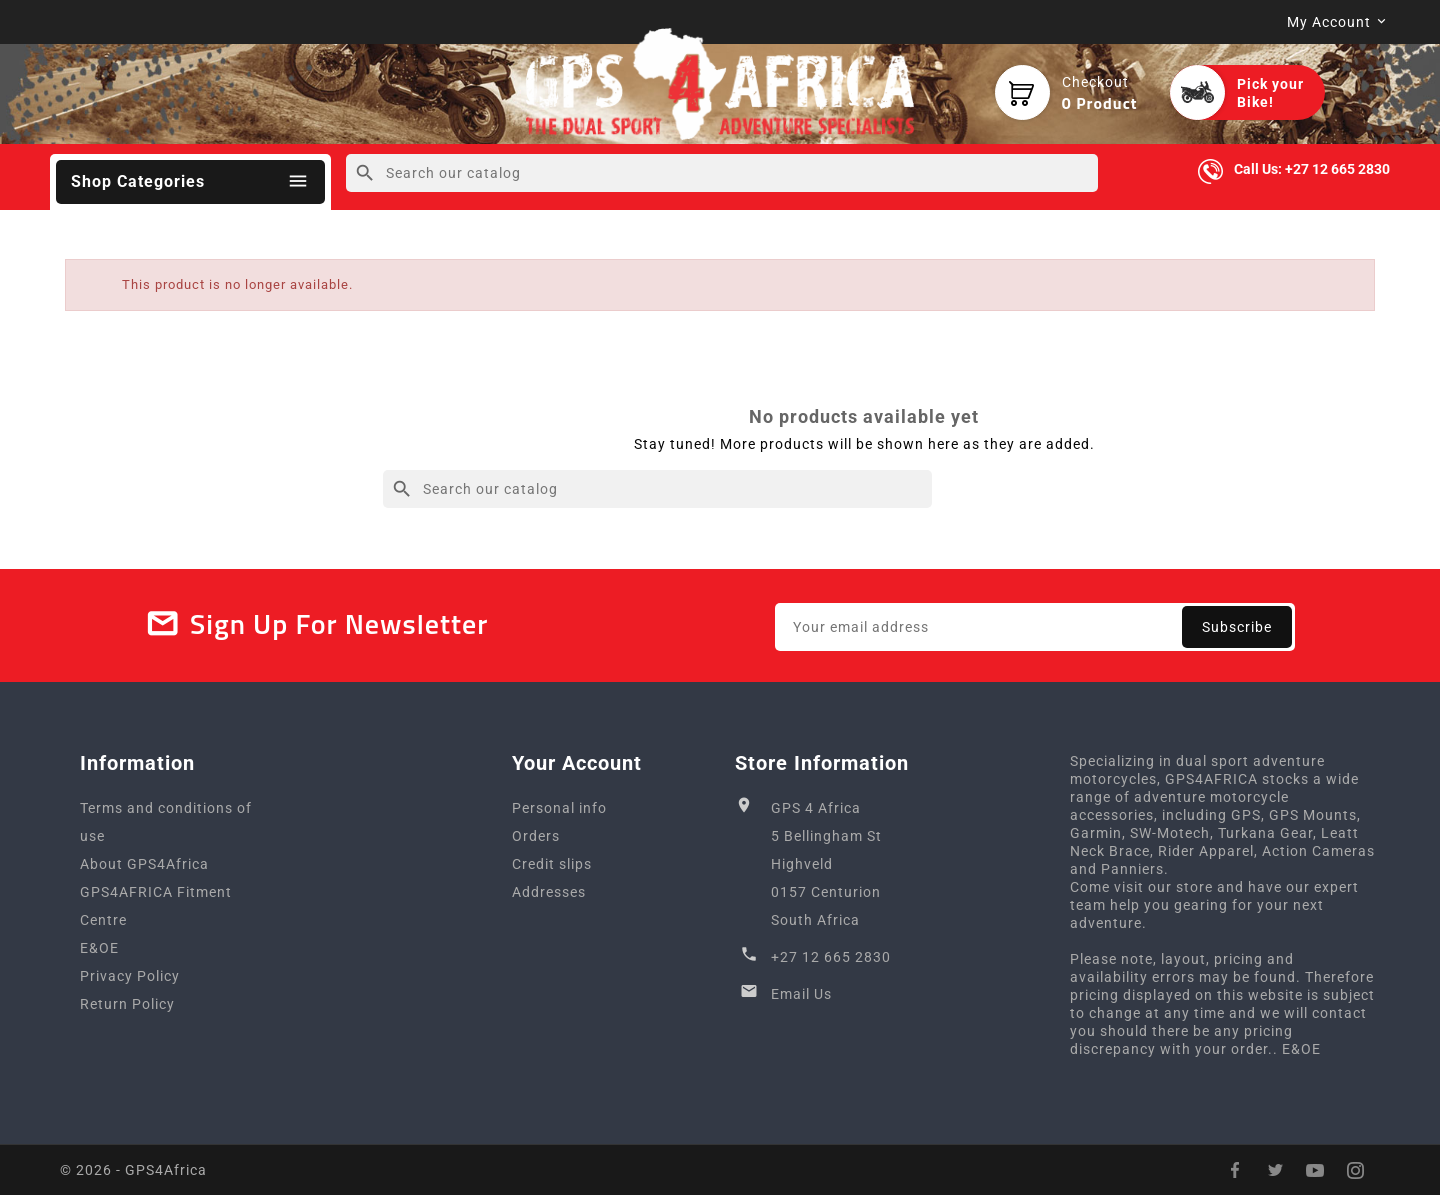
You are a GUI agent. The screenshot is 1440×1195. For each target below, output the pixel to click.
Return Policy (127, 1004)
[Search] (722, 173)
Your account (577, 763)
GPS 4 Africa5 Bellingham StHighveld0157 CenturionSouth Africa (826, 864)
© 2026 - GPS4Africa (133, 1170)
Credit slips (552, 864)
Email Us (801, 994)
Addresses (549, 892)
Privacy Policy (130, 976)
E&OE (99, 948)
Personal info (559, 808)
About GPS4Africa (144, 864)
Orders (536, 836)
